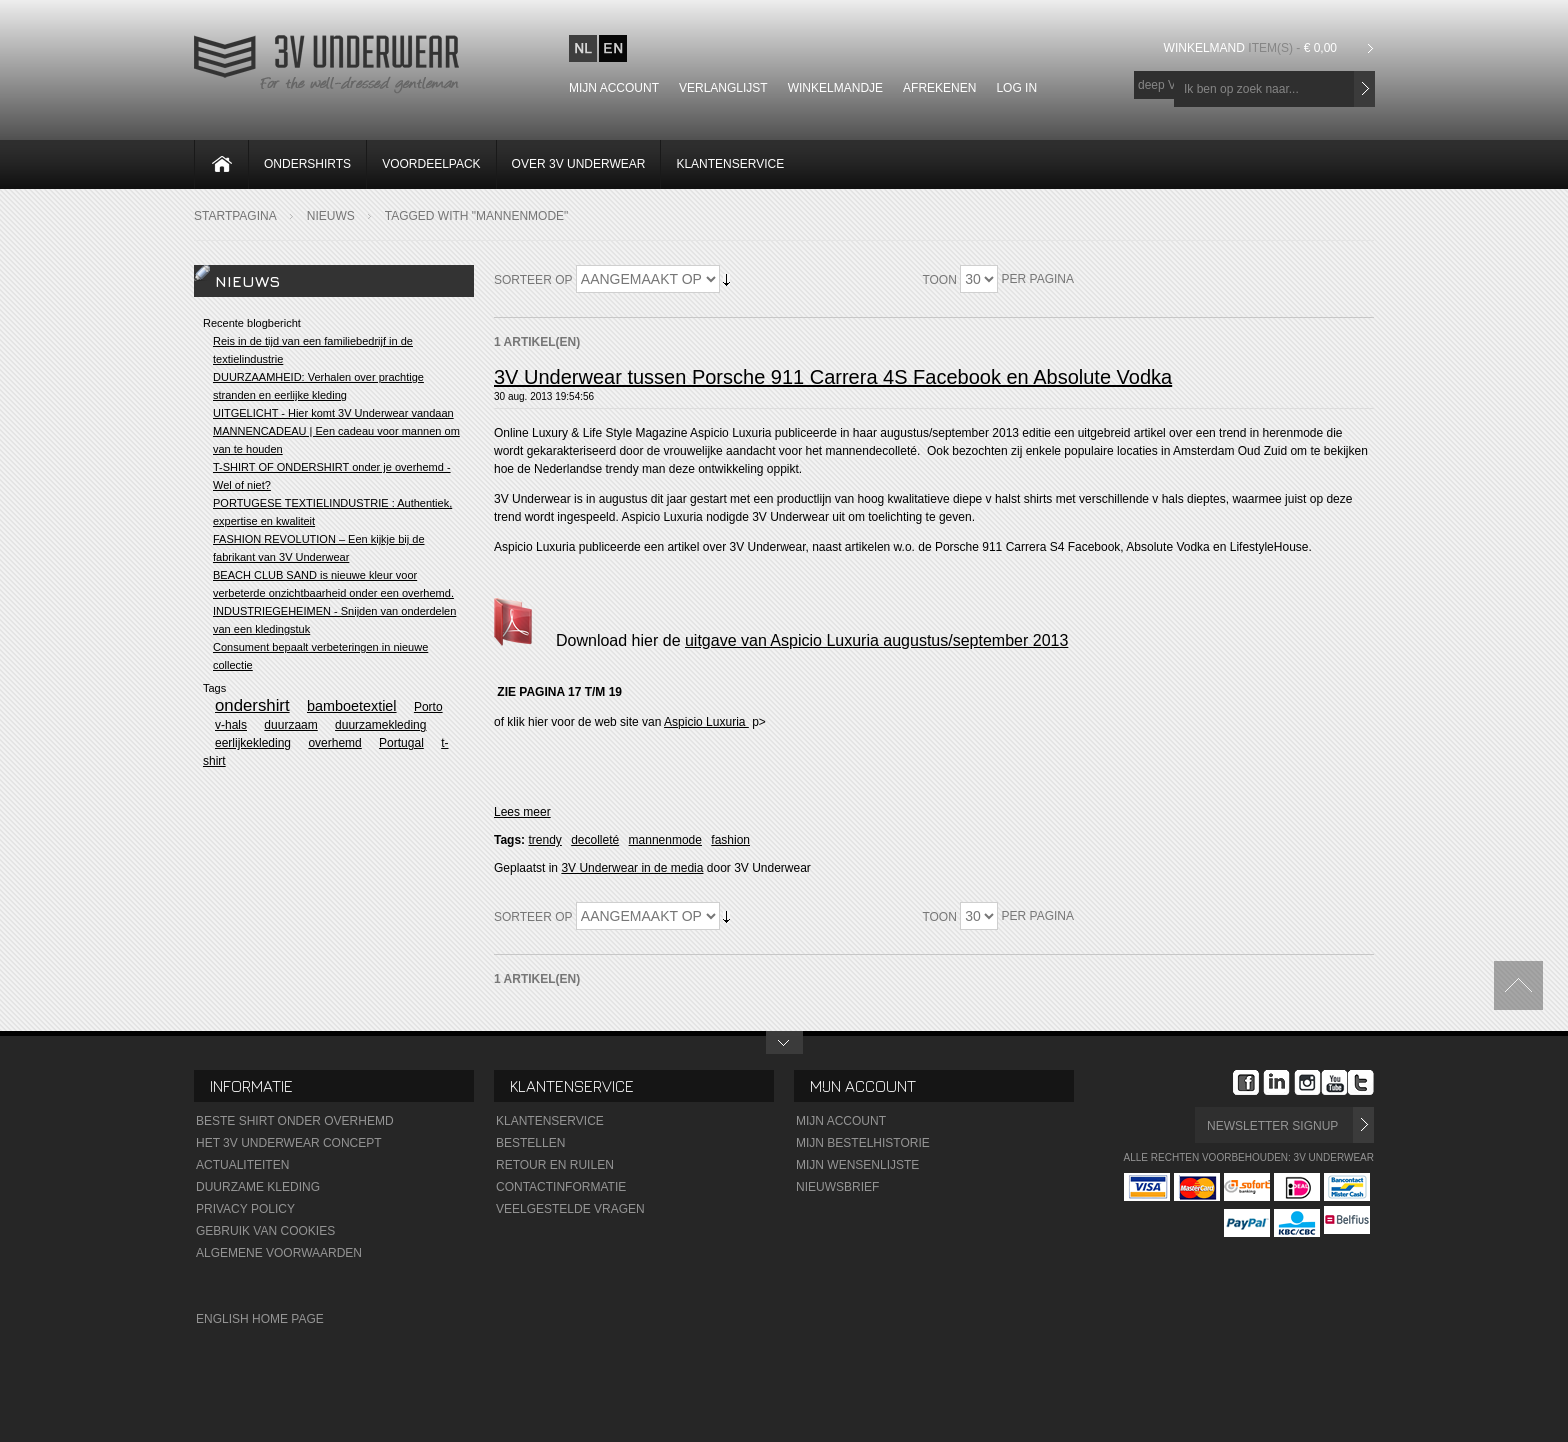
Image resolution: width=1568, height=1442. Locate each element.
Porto (428, 707)
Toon (939, 280)
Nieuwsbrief (837, 1187)
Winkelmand (1253, 48)
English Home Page (260, 1319)
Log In (1016, 88)
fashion (730, 840)
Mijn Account (841, 1121)
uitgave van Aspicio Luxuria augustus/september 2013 (876, 640)
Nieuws (331, 216)
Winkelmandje (835, 88)
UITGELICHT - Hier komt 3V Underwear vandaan (333, 413)
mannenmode (665, 840)
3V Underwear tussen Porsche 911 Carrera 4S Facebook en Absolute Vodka (833, 377)
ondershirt (252, 705)
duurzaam (290, 725)
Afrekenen (939, 88)
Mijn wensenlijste (857, 1165)
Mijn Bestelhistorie (863, 1143)
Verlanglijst (723, 88)
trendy (544, 840)
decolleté (595, 840)
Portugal (401, 743)
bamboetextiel (352, 706)
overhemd (334, 743)
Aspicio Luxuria (706, 722)
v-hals (231, 725)
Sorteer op (533, 280)
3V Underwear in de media (632, 868)
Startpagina (235, 216)
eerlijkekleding (253, 743)
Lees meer (522, 812)
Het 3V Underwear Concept (289, 1143)
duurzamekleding (380, 725)
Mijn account (614, 88)
